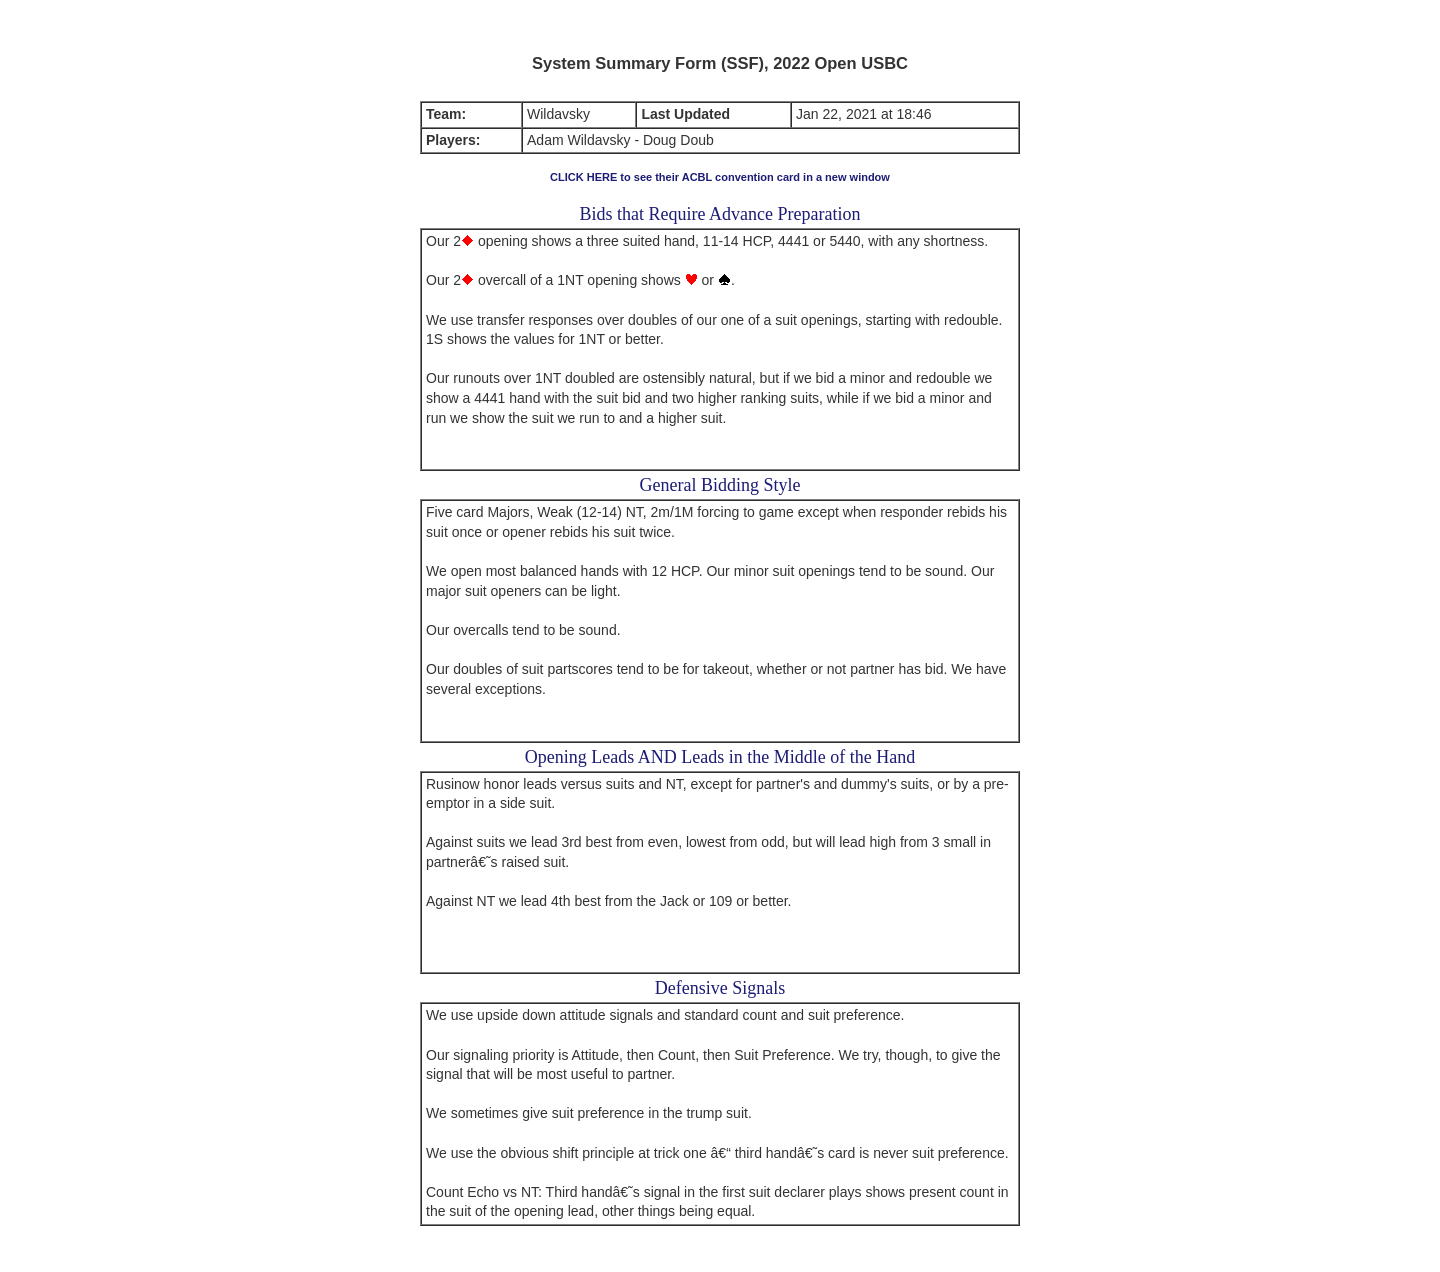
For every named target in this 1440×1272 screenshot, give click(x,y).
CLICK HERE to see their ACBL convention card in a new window (720, 177)
